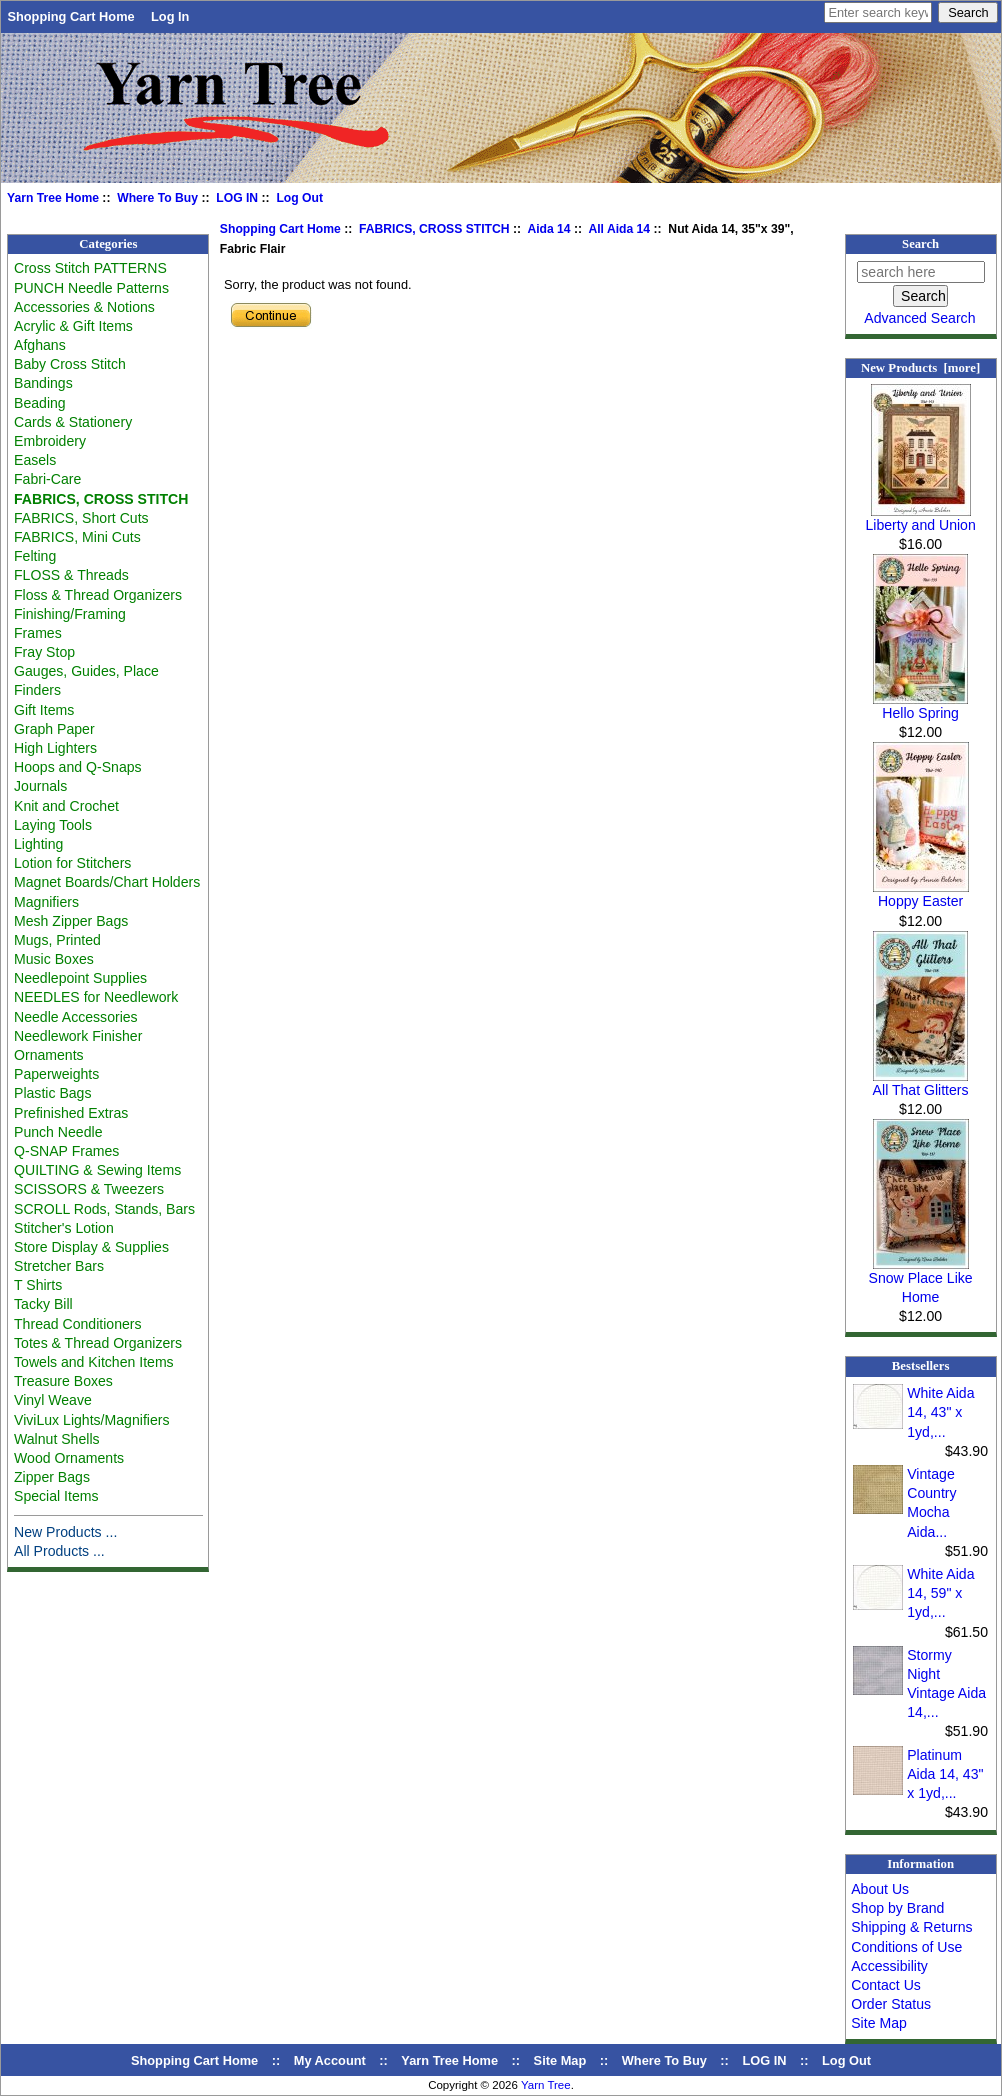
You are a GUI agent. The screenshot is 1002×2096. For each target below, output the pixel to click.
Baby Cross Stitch (70, 364)
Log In (170, 16)
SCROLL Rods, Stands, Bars (104, 1209)
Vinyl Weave (53, 1400)
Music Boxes (54, 959)
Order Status (891, 2004)
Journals (40, 786)
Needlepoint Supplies (80, 978)
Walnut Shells (57, 1439)
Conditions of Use (906, 1947)
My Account (330, 2060)
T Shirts (38, 1285)
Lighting (38, 844)
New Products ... (65, 1532)
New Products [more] (920, 368)
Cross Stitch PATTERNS (90, 268)
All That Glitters (921, 1083)
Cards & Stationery (73, 422)
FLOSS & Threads (71, 575)
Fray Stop (44, 652)
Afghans (40, 345)
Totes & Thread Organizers (98, 1343)
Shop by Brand (897, 1908)
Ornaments (49, 1055)
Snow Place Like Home (921, 1280)
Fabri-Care (47, 479)
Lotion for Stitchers (72, 863)
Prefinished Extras (71, 1113)
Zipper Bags (52, 1477)
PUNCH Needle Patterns (91, 288)
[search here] (921, 272)
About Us (880, 1889)
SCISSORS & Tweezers (89, 1189)
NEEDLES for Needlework (96, 997)
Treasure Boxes (63, 1381)
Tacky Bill (43, 1304)
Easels (35, 460)
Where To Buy (157, 198)
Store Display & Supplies (91, 1247)
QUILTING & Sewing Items (97, 1170)
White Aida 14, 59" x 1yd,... (940, 1593)
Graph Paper (54, 729)
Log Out (299, 198)
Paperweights (56, 1074)
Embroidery (50, 441)
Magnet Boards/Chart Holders (107, 882)
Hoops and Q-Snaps (78, 767)
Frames (38, 633)
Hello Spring (920, 706)
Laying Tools (53, 825)
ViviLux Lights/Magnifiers (91, 1420)
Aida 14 (548, 229)
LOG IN (237, 198)
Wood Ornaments (69, 1458)
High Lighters (55, 748)
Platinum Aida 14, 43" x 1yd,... (945, 1774)
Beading (40, 403)
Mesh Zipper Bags (71, 921)
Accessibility (889, 1966)
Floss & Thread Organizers (98, 595)
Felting (35, 556)
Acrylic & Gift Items (73, 326)
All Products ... (59, 1551)
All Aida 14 (619, 229)
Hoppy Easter (921, 894)
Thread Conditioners (78, 1324)
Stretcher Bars (59, 1266)
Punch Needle (58, 1132)
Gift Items (44, 710)
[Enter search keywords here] (878, 12)
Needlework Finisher (78, 1036)
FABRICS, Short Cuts (81, 518)
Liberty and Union (920, 518)
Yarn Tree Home (53, 198)
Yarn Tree (546, 2085)
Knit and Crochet (66, 806)
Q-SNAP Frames (66, 1151)
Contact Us (886, 1985)
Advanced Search (919, 318)
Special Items (56, 1496)
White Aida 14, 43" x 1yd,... (940, 1412)
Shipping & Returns (911, 1927)
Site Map (879, 2023)
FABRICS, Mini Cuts (77, 537)
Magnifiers (46, 902)
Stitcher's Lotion (64, 1228)
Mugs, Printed (57, 940)
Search (920, 244)
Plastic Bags (52, 1093)
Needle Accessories (76, 1017)
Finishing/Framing (70, 614)
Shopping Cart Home (70, 16)
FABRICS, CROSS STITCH (434, 229)
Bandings (43, 383)
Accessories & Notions (84, 307)
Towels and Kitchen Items (94, 1362)
